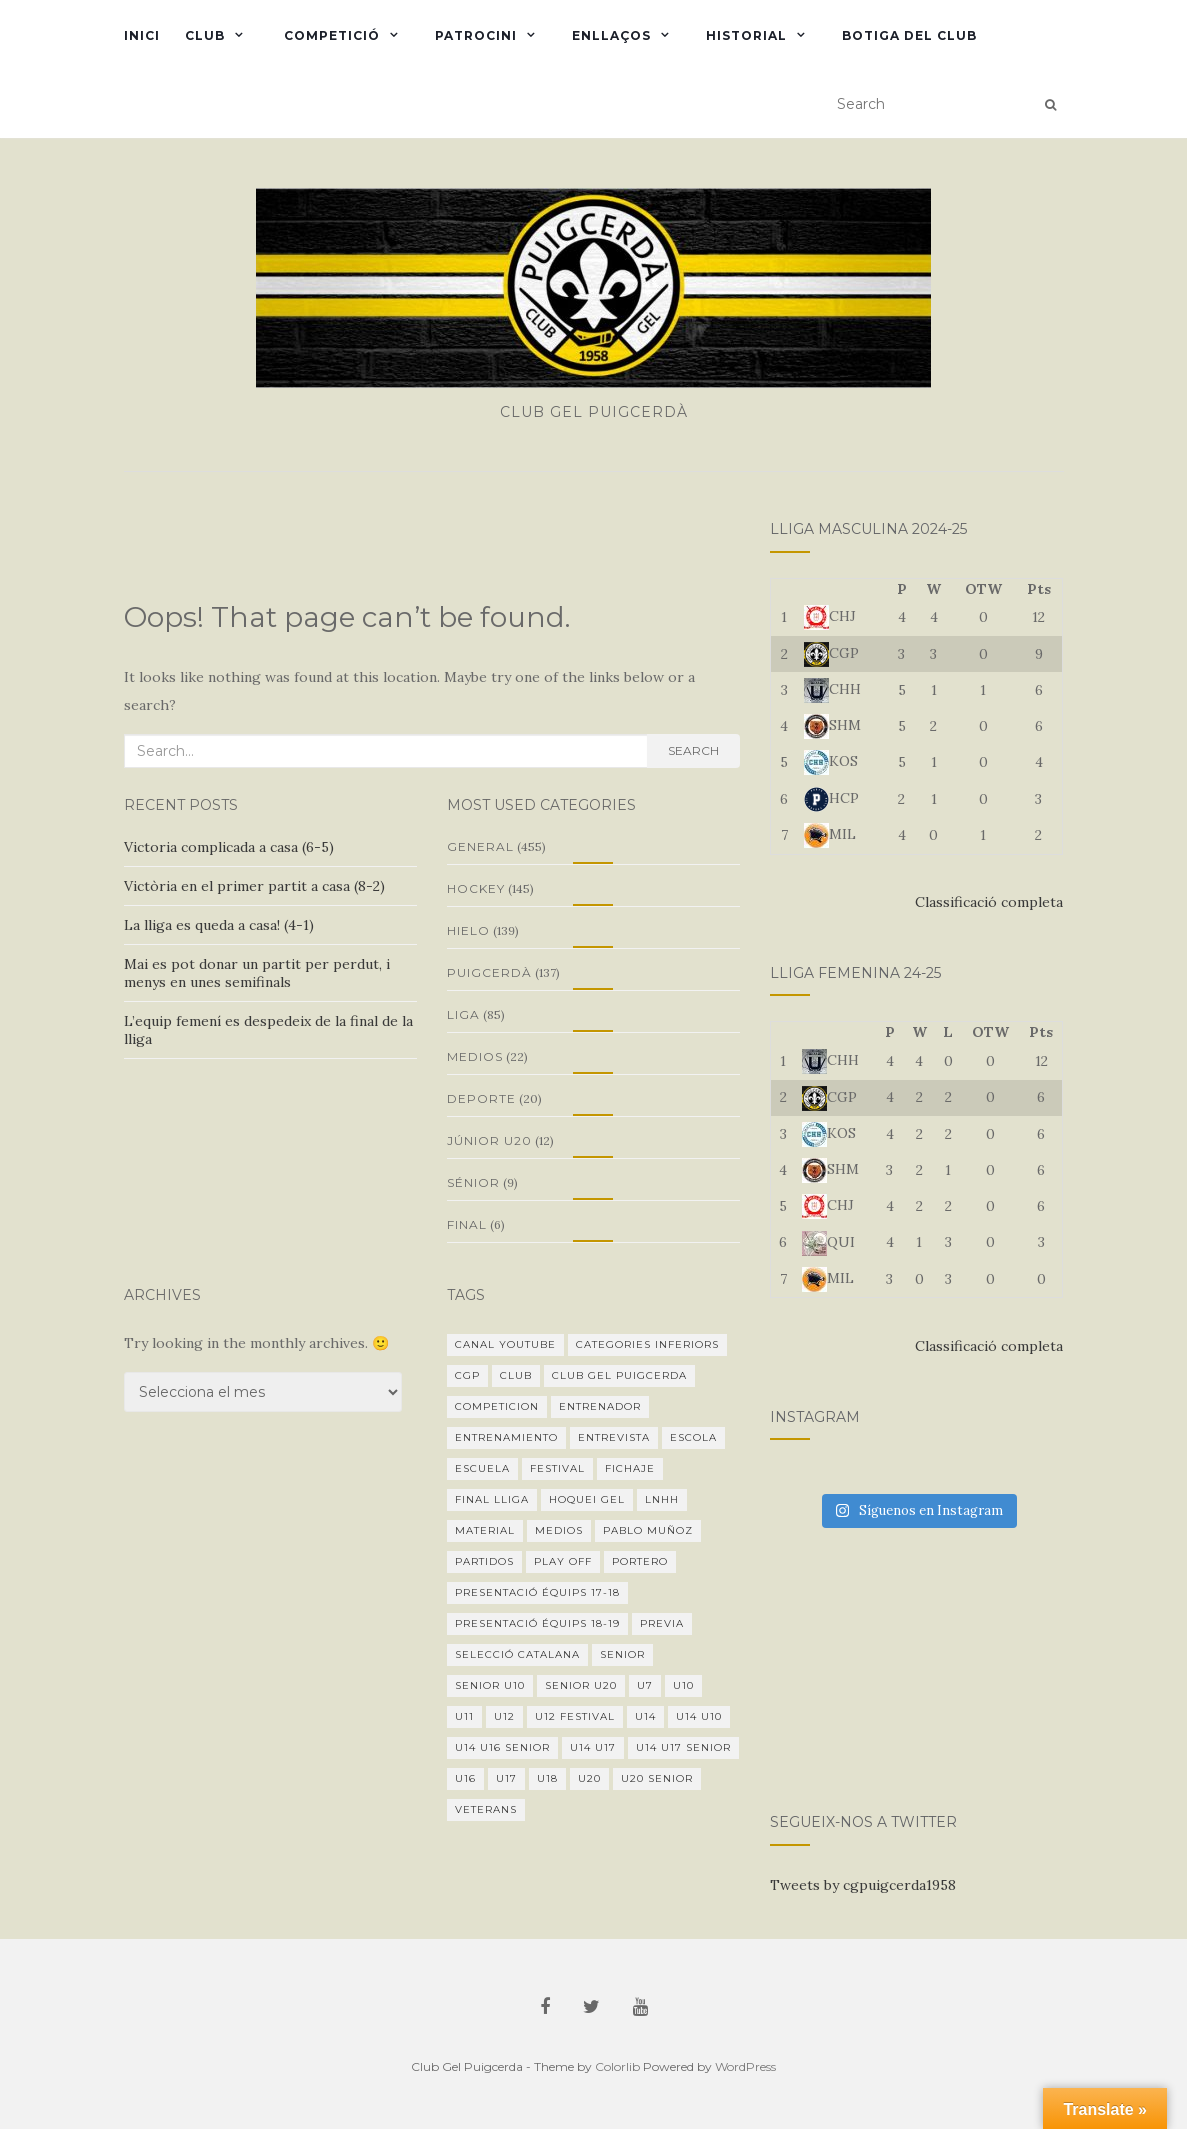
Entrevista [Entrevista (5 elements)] (614, 1437)
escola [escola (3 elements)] (693, 1437)
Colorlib (617, 2066)
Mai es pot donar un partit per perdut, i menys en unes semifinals (257, 973)
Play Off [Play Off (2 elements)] (563, 1561)
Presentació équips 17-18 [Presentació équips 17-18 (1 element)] (537, 1592)
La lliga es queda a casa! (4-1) (219, 925)
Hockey (476, 888)
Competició (330, 35)
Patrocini (476, 35)
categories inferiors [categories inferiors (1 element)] (647, 1344)
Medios (475, 1056)
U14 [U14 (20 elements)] (645, 1716)
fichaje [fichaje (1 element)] (630, 1468)
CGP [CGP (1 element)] (467, 1375)
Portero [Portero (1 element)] (640, 1561)
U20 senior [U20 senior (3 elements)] (657, 1778)
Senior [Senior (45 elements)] (622, 1654)
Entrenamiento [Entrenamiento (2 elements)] (506, 1437)
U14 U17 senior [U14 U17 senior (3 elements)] (683, 1747)
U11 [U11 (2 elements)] (464, 1716)
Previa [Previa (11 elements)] (662, 1623)
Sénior (473, 1182)
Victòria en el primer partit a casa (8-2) (254, 886)
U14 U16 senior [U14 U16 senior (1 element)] (502, 1747)
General (480, 846)
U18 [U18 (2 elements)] (547, 1778)
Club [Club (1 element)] (516, 1375)
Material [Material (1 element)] (485, 1530)
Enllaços (611, 35)
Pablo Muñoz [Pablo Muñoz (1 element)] (648, 1530)
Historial (746, 35)
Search (693, 750)
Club (205, 35)
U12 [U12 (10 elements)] (504, 1716)
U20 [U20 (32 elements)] (589, 1778)
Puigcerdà (489, 972)
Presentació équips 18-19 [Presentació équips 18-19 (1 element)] (537, 1623)
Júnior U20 (489, 1140)
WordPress (745, 2066)
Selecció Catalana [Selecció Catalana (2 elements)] (517, 1654)
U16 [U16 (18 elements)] (465, 1778)
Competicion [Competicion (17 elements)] (497, 1406)
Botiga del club (909, 35)
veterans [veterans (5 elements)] (486, 1809)
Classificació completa (989, 902)
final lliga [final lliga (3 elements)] (492, 1499)
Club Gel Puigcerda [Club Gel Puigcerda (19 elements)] (619, 1375)
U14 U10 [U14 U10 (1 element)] (699, 1716)
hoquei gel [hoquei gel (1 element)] (587, 1499)
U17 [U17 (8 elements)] (506, 1778)
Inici (142, 35)
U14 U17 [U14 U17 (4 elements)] (593, 1747)
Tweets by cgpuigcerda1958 (863, 1885)
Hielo (468, 930)
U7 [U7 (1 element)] (645, 1685)
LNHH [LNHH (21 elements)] (662, 1499)
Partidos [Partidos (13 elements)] (484, 1561)
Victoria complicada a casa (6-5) (229, 847)
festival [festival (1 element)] (557, 1468)
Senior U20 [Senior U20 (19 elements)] (581, 1685)
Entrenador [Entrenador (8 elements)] (600, 1406)
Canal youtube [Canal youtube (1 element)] (505, 1344)
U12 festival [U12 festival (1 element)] (575, 1716)
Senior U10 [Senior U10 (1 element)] (490, 1685)
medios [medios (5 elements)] (559, 1530)
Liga (463, 1014)
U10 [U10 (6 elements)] (683, 1685)
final (467, 1224)
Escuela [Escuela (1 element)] (482, 1468)
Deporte (481, 1098)
